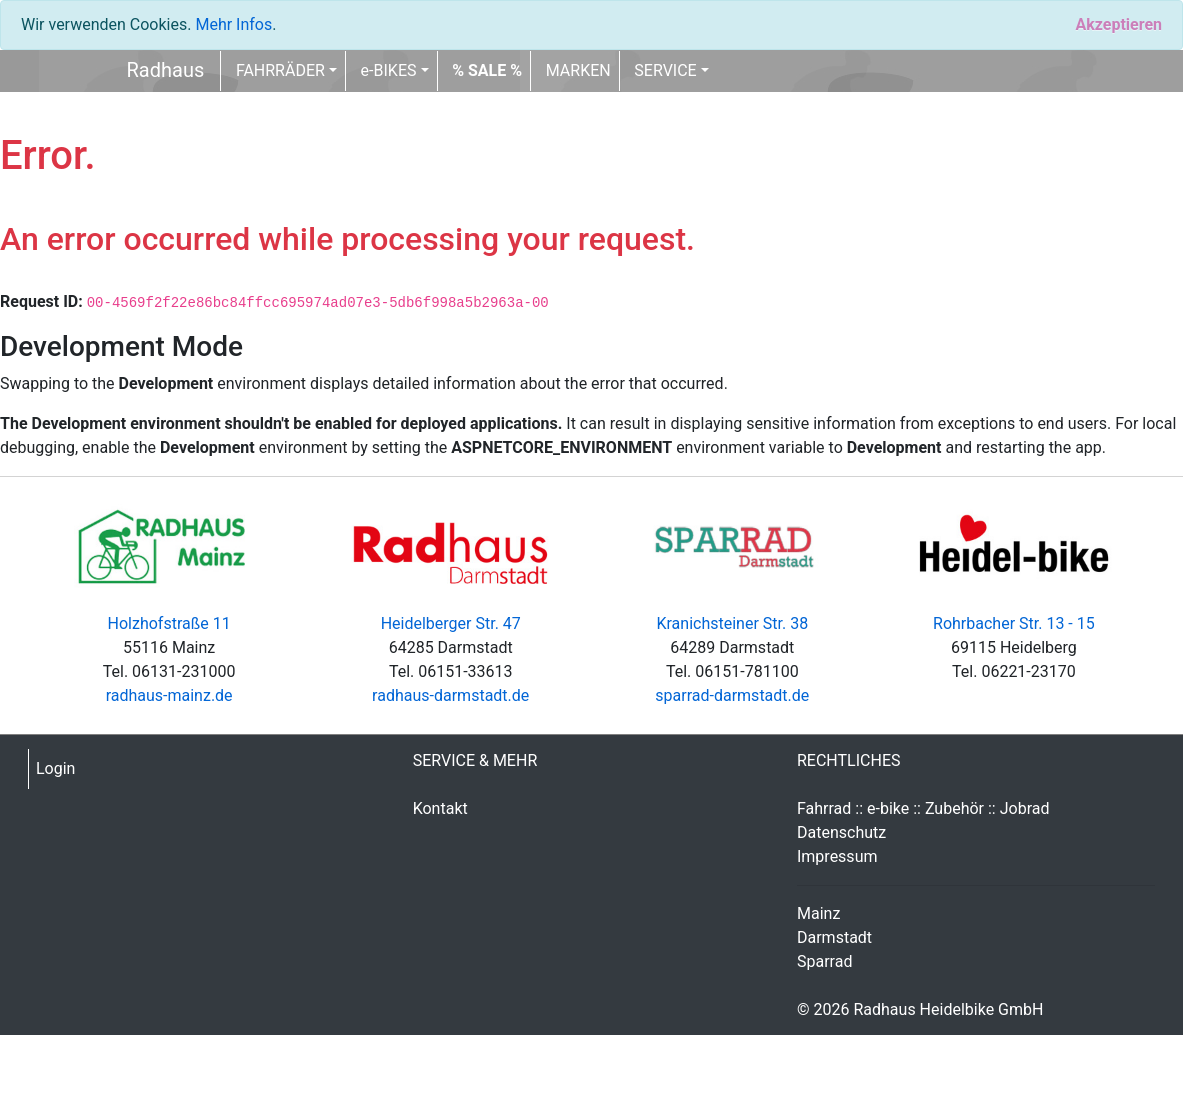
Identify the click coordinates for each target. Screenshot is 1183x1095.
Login (55, 768)
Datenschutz (841, 832)
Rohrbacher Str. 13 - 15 (1014, 623)
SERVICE (665, 70)
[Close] (1118, 25)
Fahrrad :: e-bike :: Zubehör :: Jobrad (923, 808)
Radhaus (166, 70)
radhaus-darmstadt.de (450, 695)
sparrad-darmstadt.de (732, 695)
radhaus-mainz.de (169, 695)
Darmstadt (834, 937)
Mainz (818, 913)
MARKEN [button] (578, 70)
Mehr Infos (233, 24)
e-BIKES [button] (389, 70)
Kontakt (440, 808)
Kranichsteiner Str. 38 (732, 623)
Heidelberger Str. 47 (451, 623)
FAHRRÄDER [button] (280, 70)
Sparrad (824, 961)
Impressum (837, 856)
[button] (487, 71)
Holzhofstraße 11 (169, 623)
